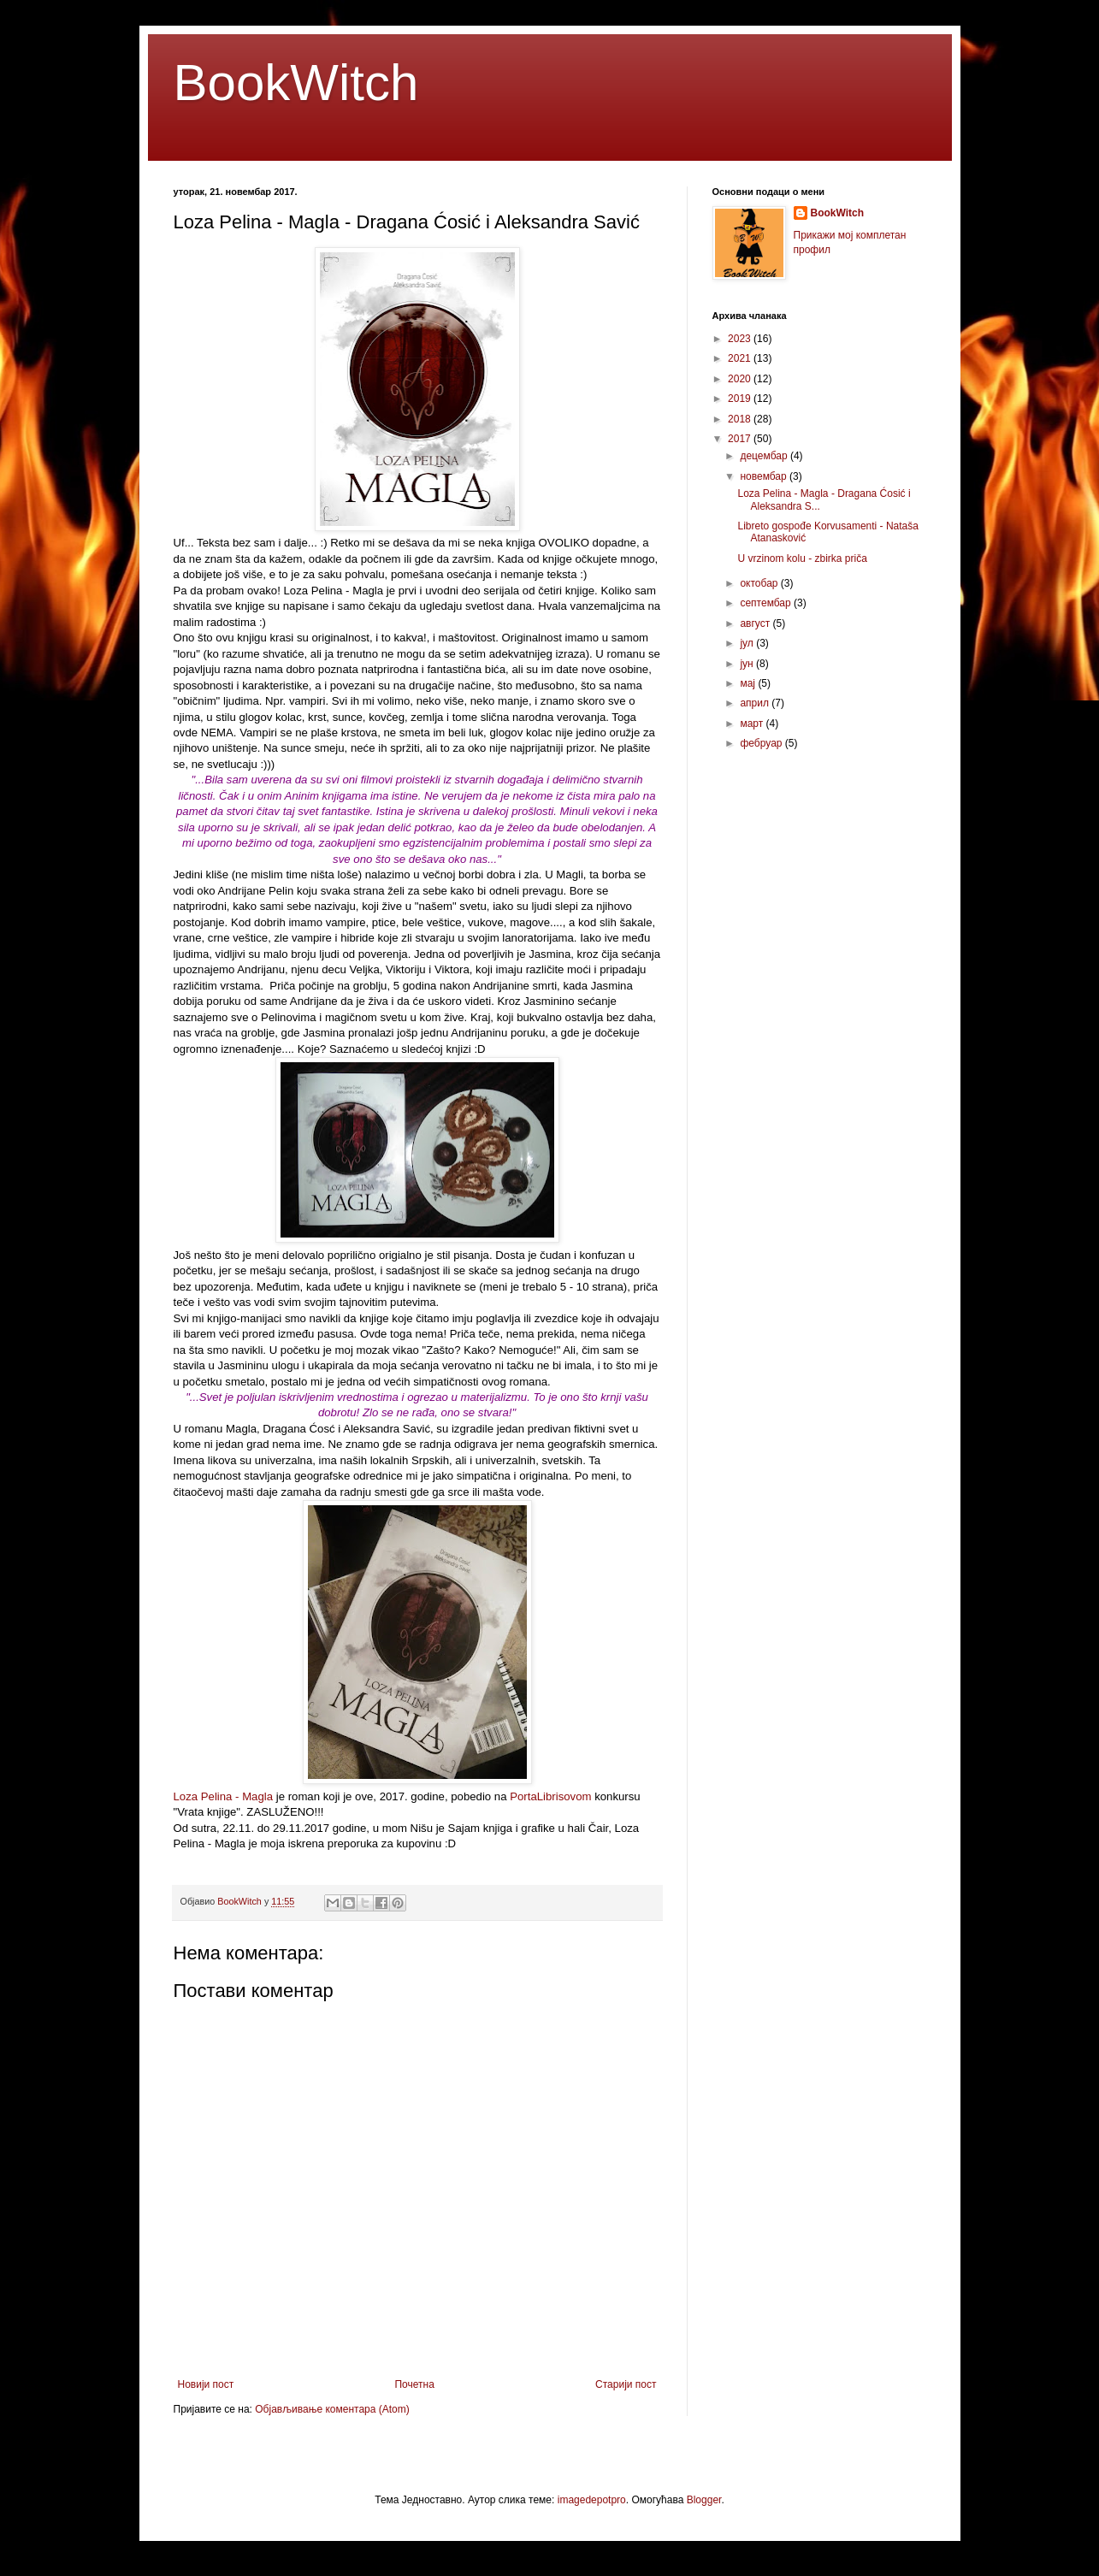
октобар (760, 583)
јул (748, 643)
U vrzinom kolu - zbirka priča (801, 558)
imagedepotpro (592, 2500)
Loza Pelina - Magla (224, 1796)
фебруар (762, 743)
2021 (740, 358)
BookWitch (296, 82)
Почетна (414, 2384)
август (756, 623)
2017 (740, 439)
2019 (740, 399)
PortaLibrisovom (550, 1796)
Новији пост (206, 2384)
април (755, 703)
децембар (764, 456)
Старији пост (625, 2384)
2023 (740, 339)
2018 (740, 419)
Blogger (704, 2500)
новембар (764, 476)
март (752, 724)
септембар (767, 603)
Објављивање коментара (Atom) (332, 2409)
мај (749, 683)
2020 (740, 379)
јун (748, 664)
